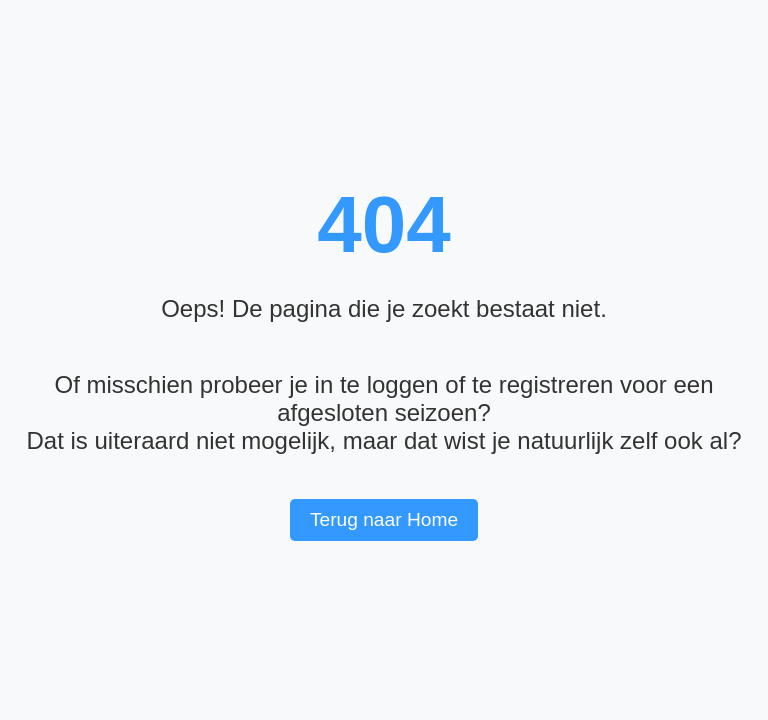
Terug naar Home (384, 519)
